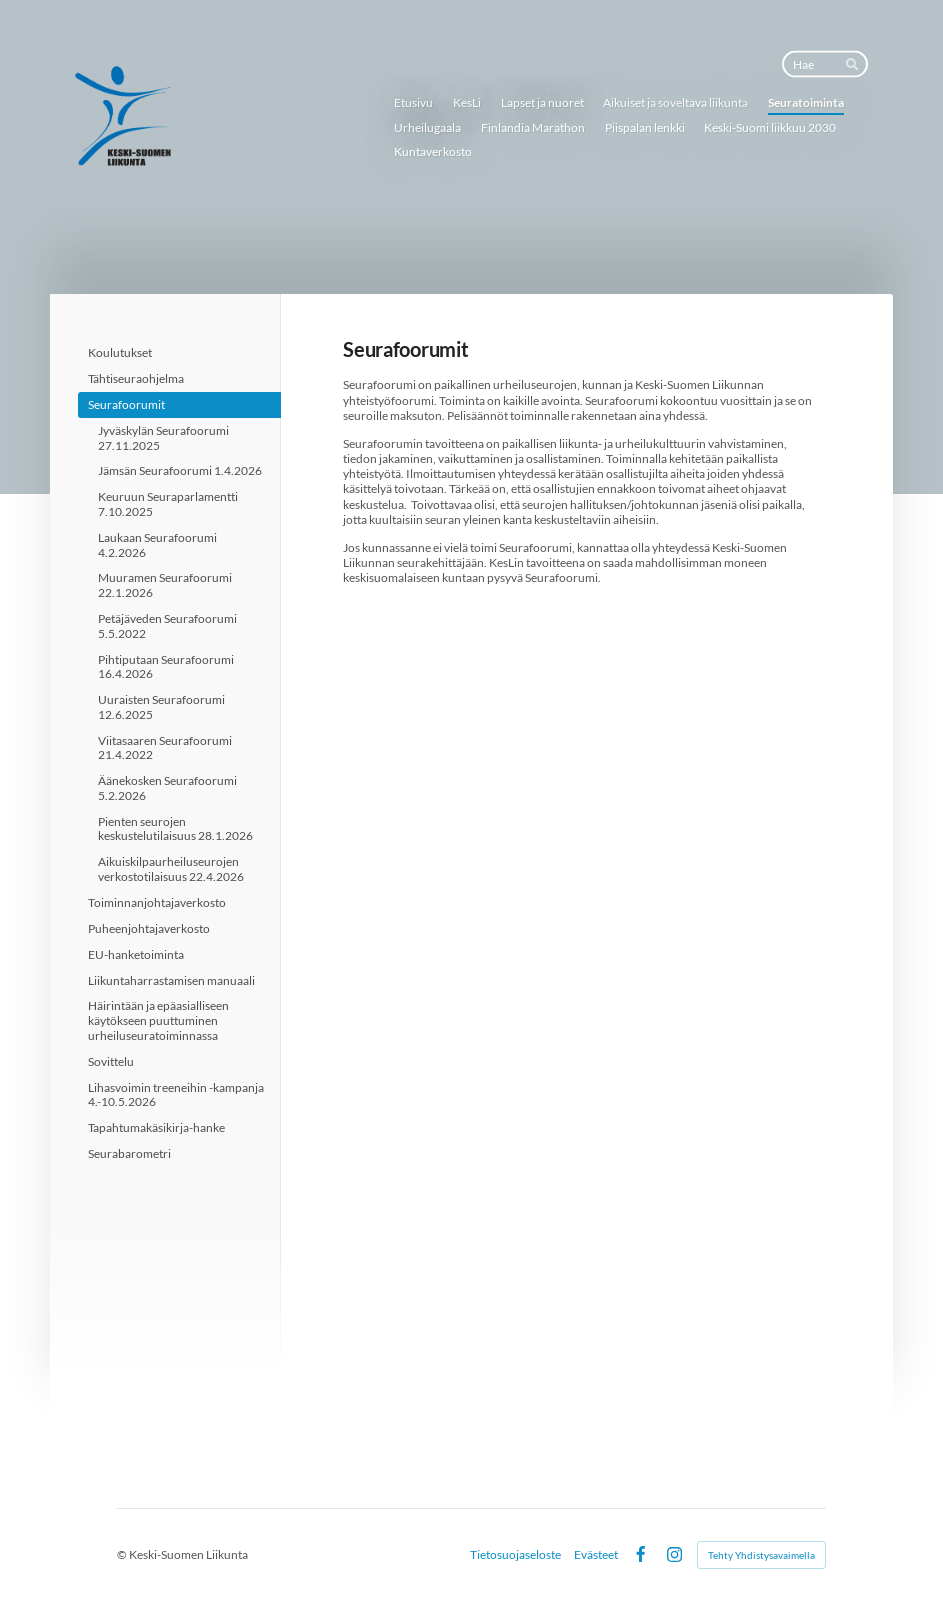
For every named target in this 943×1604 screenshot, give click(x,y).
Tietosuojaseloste (515, 1555)
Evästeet (596, 1555)
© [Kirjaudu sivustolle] (123, 1554)
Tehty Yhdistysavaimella (761, 1555)
